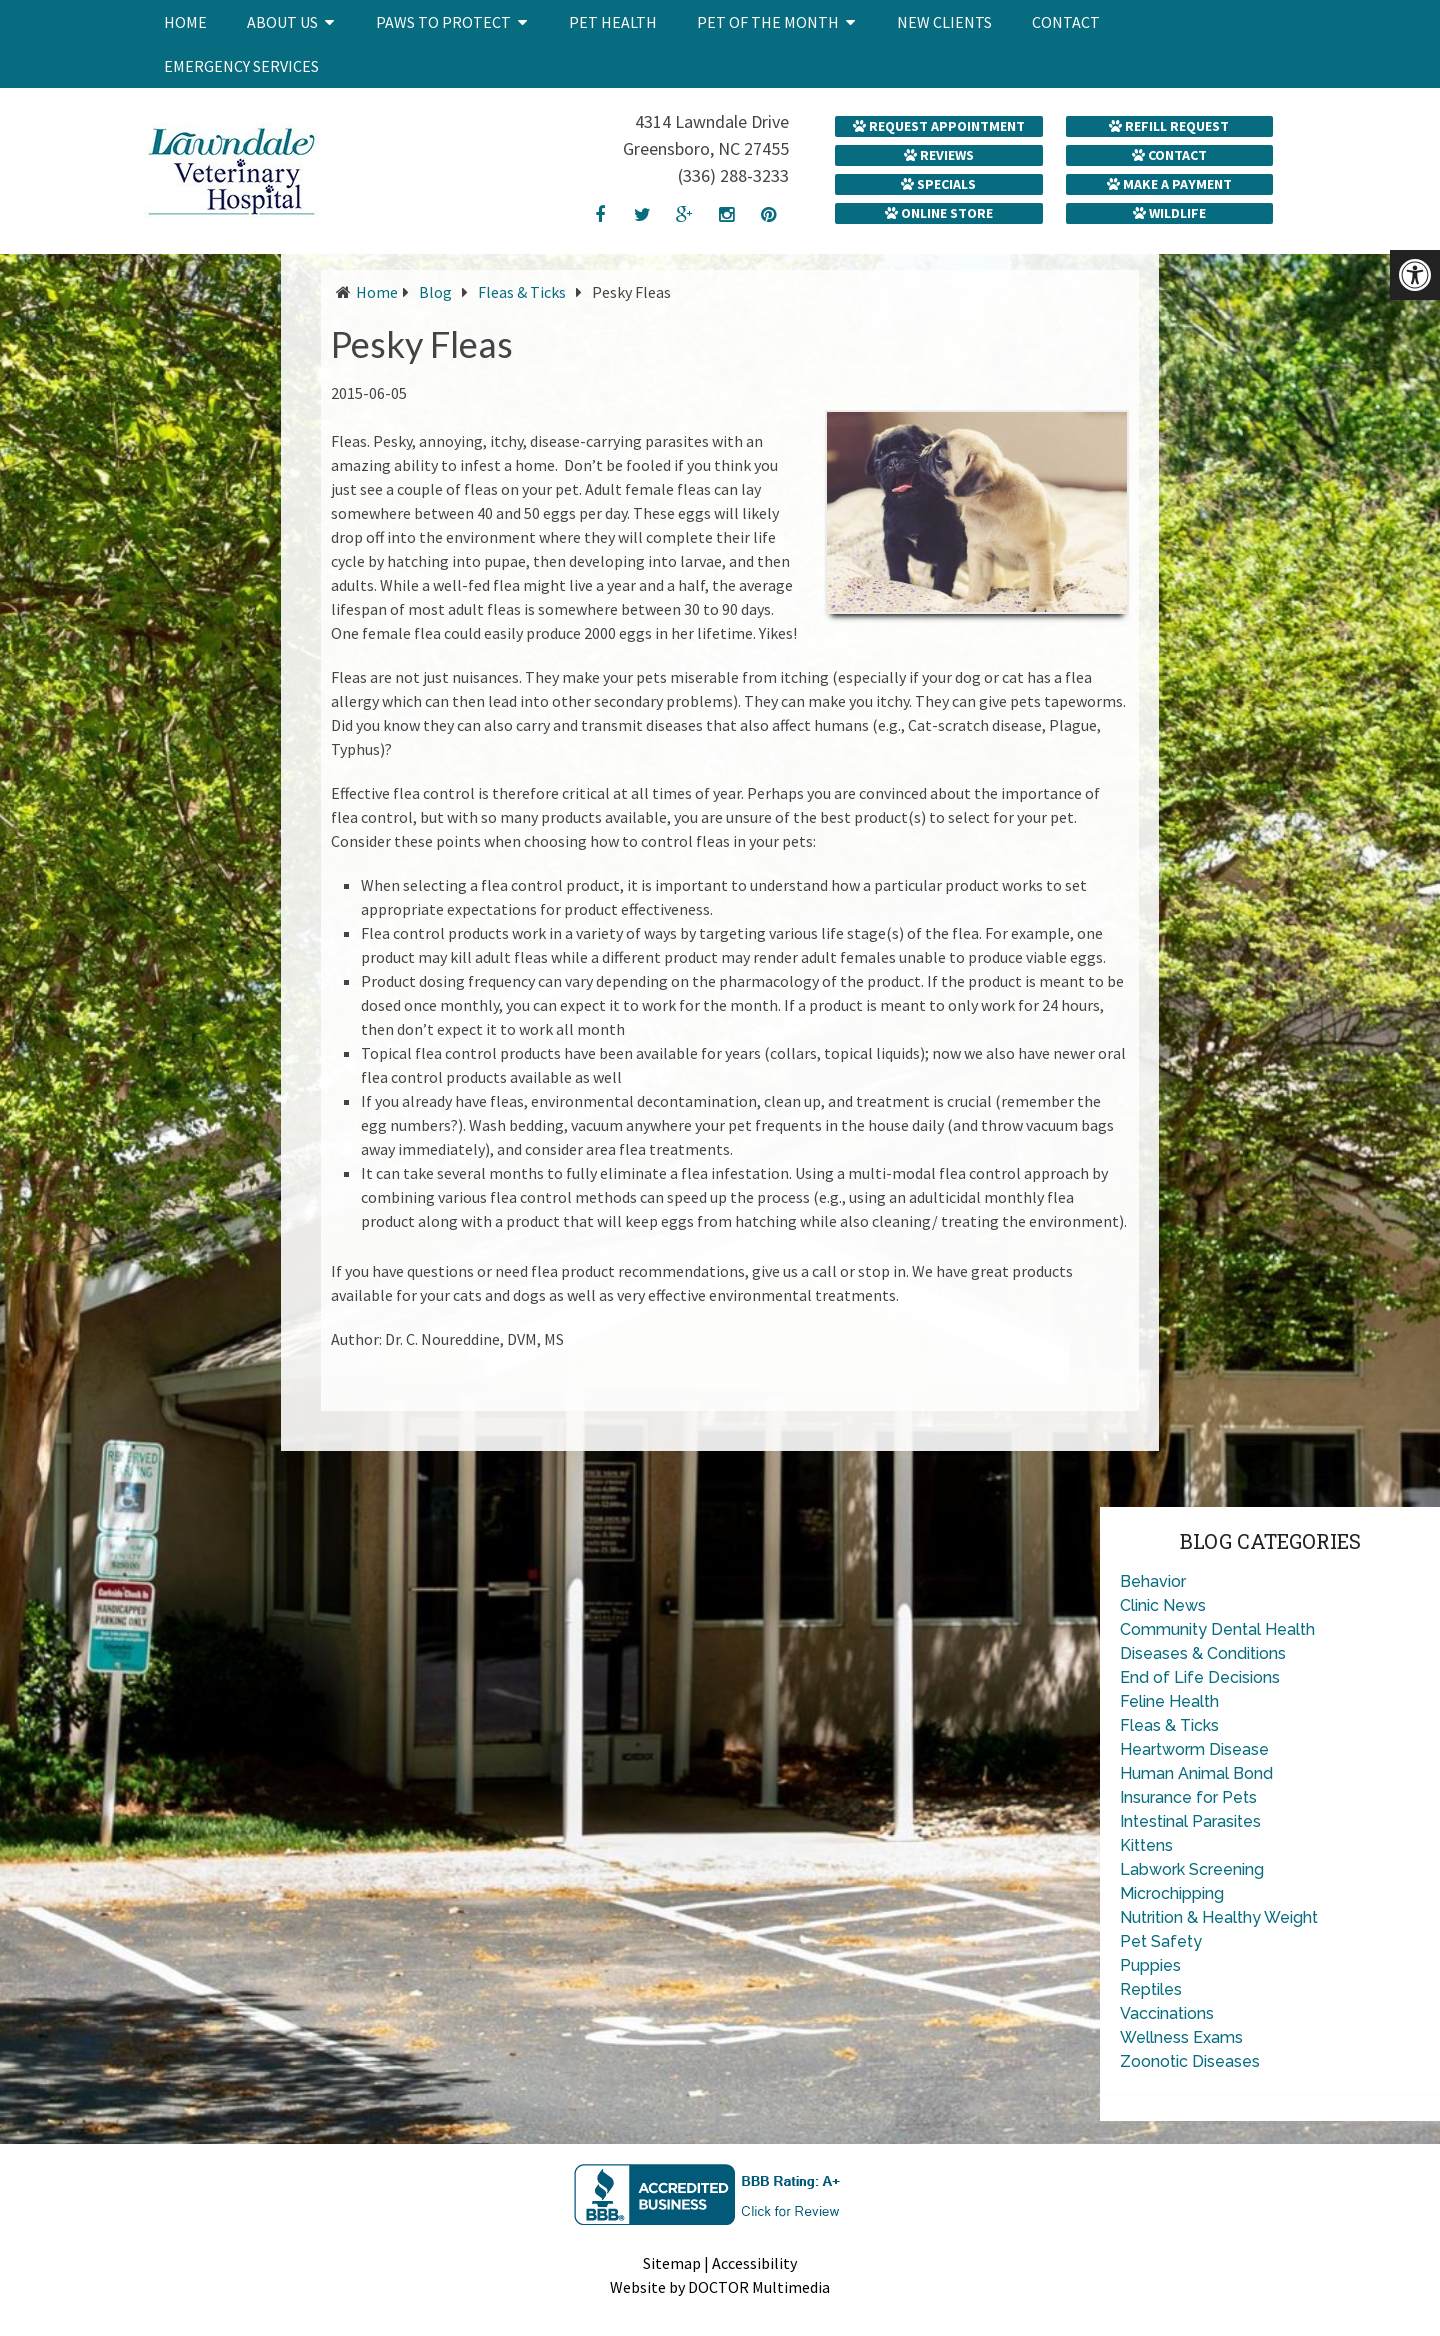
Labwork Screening (1192, 1869)
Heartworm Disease (1194, 1749)
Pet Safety (1161, 1941)
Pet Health (613, 22)
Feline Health (1169, 1701)
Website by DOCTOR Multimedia (720, 2287)
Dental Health (1263, 1629)
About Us (282, 22)
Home (185, 22)
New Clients (944, 22)
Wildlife (1169, 213)
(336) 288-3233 (733, 175)
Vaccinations (1167, 2013)
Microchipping (1172, 1893)
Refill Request (1169, 126)
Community (1163, 1629)
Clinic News (1163, 1605)
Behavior (1153, 1581)
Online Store (939, 213)
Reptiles (1151, 1989)
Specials (938, 184)
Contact (1066, 22)
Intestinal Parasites (1190, 1821)
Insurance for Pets (1188, 1797)
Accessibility (754, 2263)
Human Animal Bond (1196, 1773)
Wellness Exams (1181, 2037)
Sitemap (672, 2263)
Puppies (1150, 1965)
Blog (435, 292)
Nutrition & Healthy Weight (1219, 1917)
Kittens (1146, 1845)
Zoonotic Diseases (1190, 2061)
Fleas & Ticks (522, 292)
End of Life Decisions (1200, 1677)
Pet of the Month (768, 22)
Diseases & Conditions (1203, 1653)
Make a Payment (1169, 184)
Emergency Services (241, 66)
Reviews (939, 155)
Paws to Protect (443, 22)
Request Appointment (939, 126)
